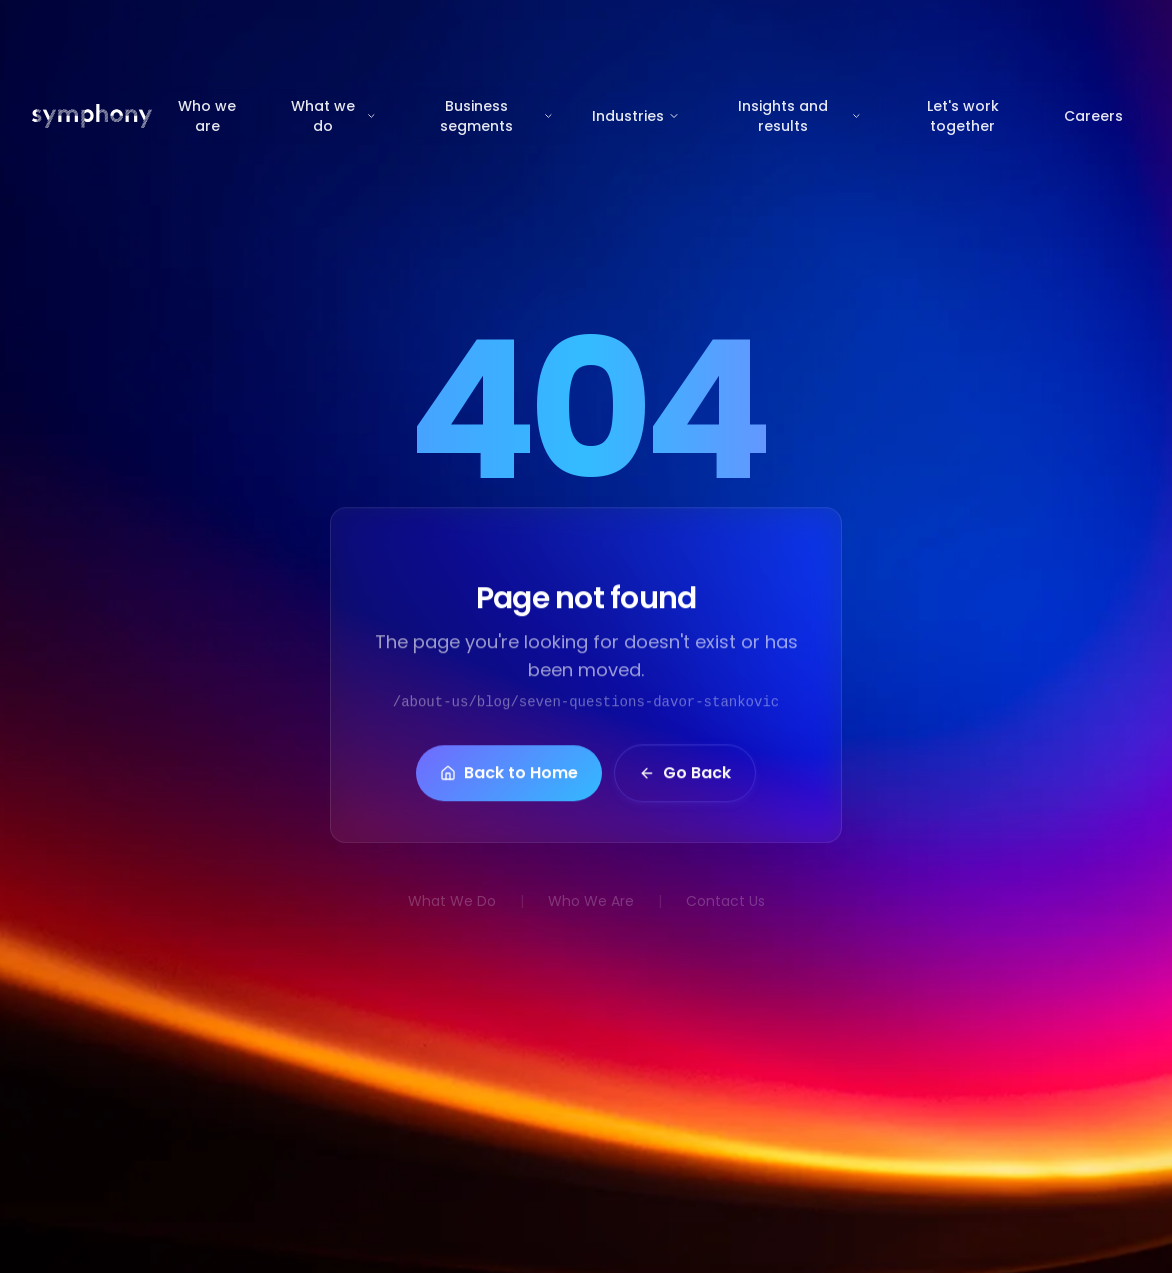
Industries (636, 116)
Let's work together (963, 116)
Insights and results (800, 116)
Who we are (207, 116)
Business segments (497, 116)
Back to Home (509, 778)
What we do (333, 116)
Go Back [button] (685, 778)
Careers (1093, 116)
